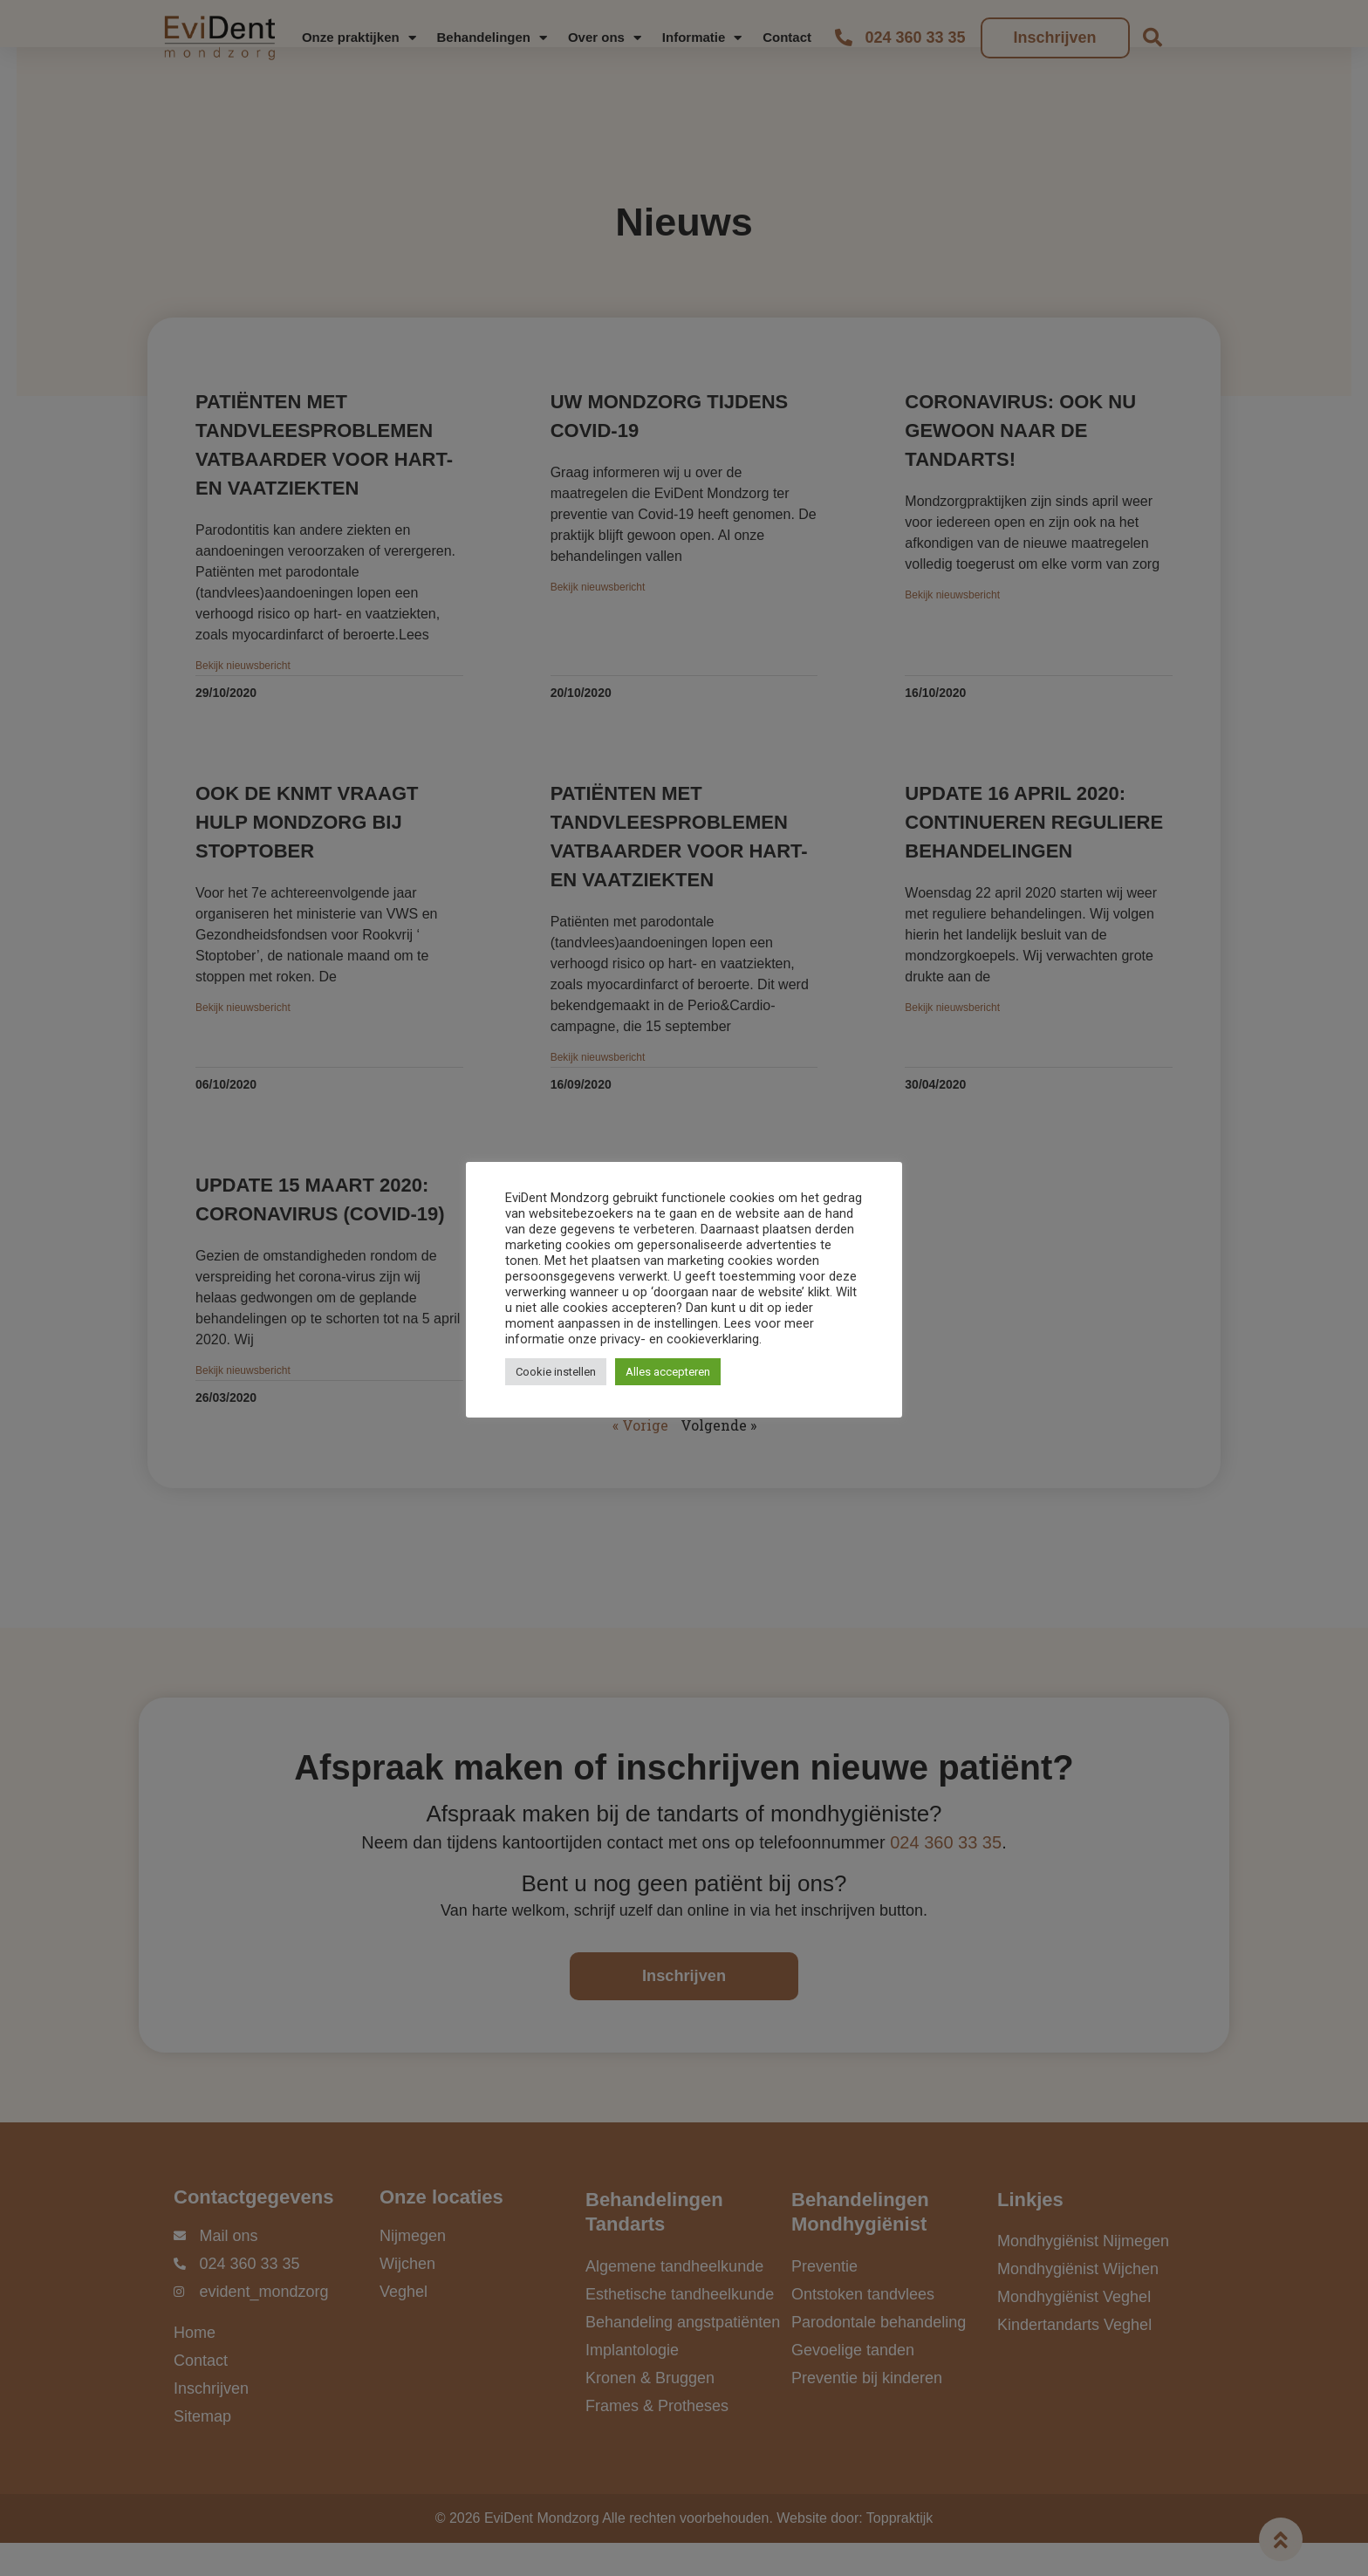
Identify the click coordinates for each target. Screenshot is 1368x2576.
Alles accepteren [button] (668, 1371)
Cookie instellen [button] (556, 1371)
